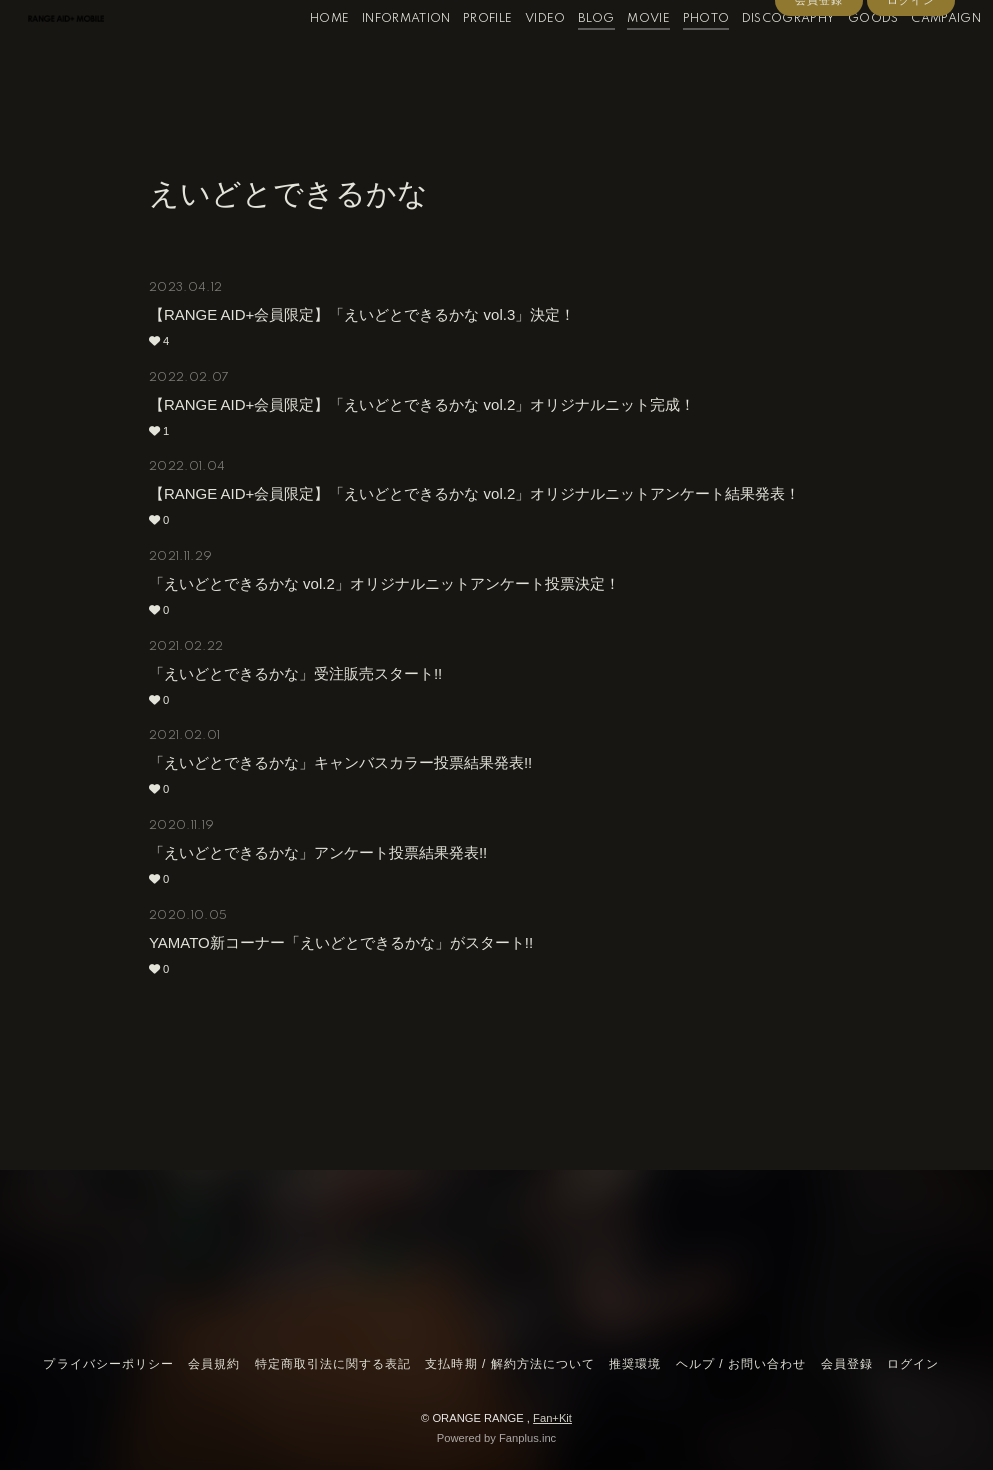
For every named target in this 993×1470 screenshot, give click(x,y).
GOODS (847, 59)
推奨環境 (635, 1364)
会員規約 (214, 1364)
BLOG (570, 59)
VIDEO (519, 59)
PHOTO (679, 59)
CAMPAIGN (920, 59)
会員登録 (819, 92)
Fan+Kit (552, 1418)
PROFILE (461, 59)
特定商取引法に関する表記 (333, 1364)
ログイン (911, 92)
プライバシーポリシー (108, 1364)
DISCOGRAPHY (762, 59)
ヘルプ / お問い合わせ (741, 1364)
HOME (303, 59)
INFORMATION (379, 59)
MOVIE (622, 59)
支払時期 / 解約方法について (510, 1364)
